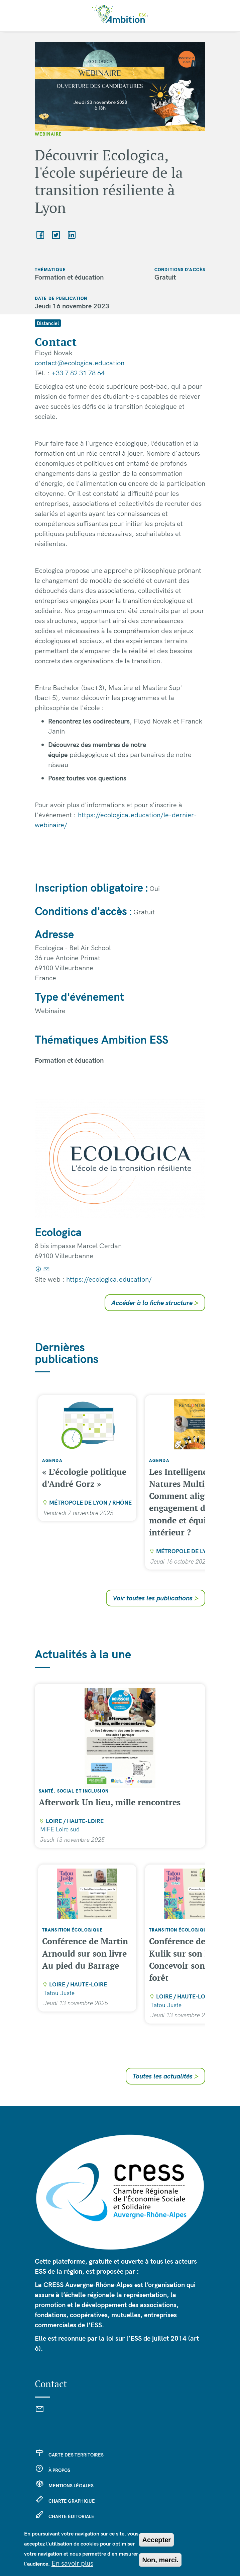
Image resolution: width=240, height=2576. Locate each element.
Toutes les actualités (165, 2076)
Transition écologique (72, 1930)
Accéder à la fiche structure (155, 1302)
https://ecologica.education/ (109, 1279)
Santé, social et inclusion (74, 1791)
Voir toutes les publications (156, 1598)
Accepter (156, 2545)
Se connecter (63, 2532)
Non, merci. (160, 2565)
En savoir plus (72, 2568)
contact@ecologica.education (79, 363)
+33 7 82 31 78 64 (78, 373)
